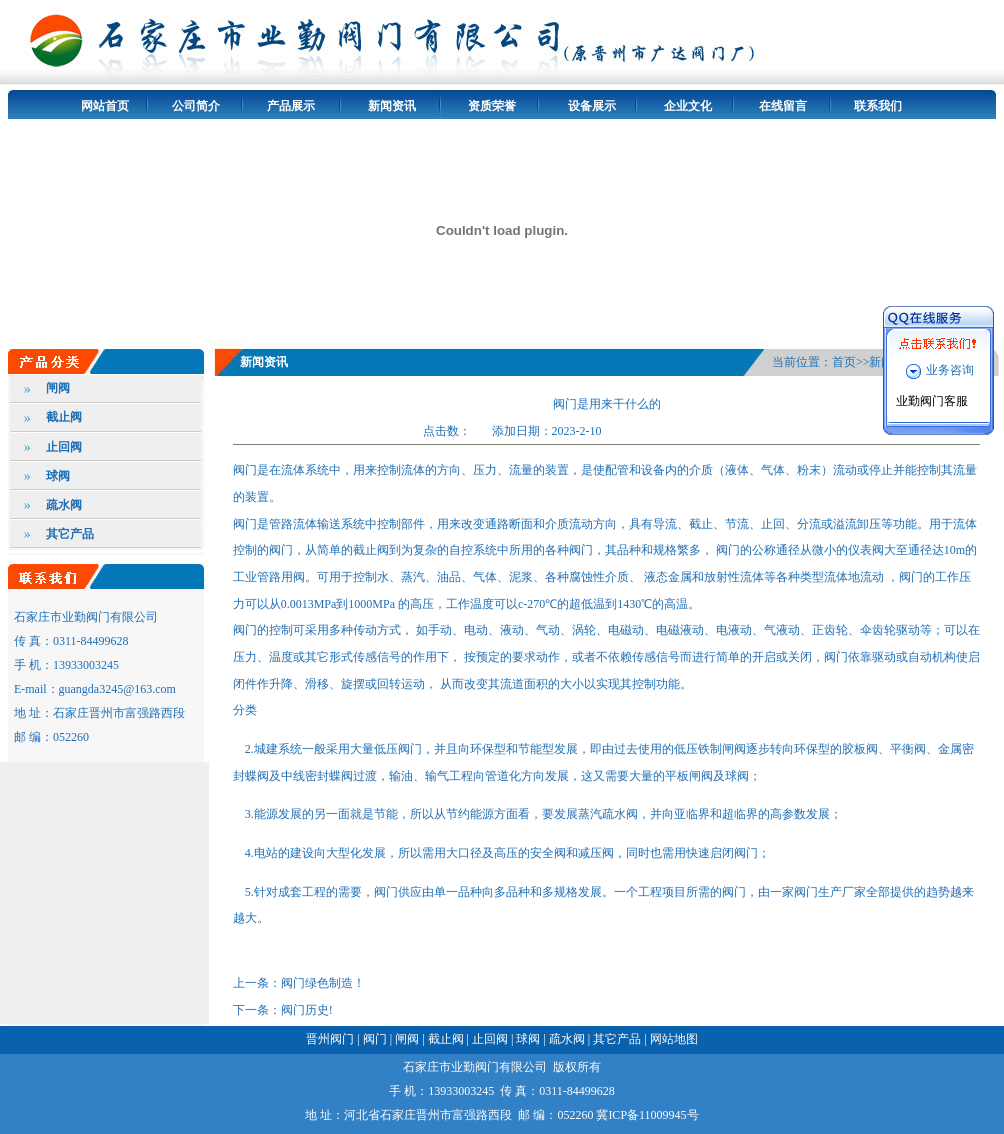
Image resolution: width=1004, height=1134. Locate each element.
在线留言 (783, 106)
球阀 (58, 476)
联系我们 (878, 106)
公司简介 (196, 106)
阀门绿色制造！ (323, 983)
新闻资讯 (392, 106)
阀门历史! (307, 1010)
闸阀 (58, 388)
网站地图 (674, 1039)
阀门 (375, 1039)
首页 (844, 362)
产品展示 (291, 106)
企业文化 (688, 106)
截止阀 (64, 417)
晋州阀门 (330, 1039)
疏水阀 (64, 505)
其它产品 (70, 534)
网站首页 (105, 106)
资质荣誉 (492, 106)
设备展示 (592, 106)
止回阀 (64, 447)
